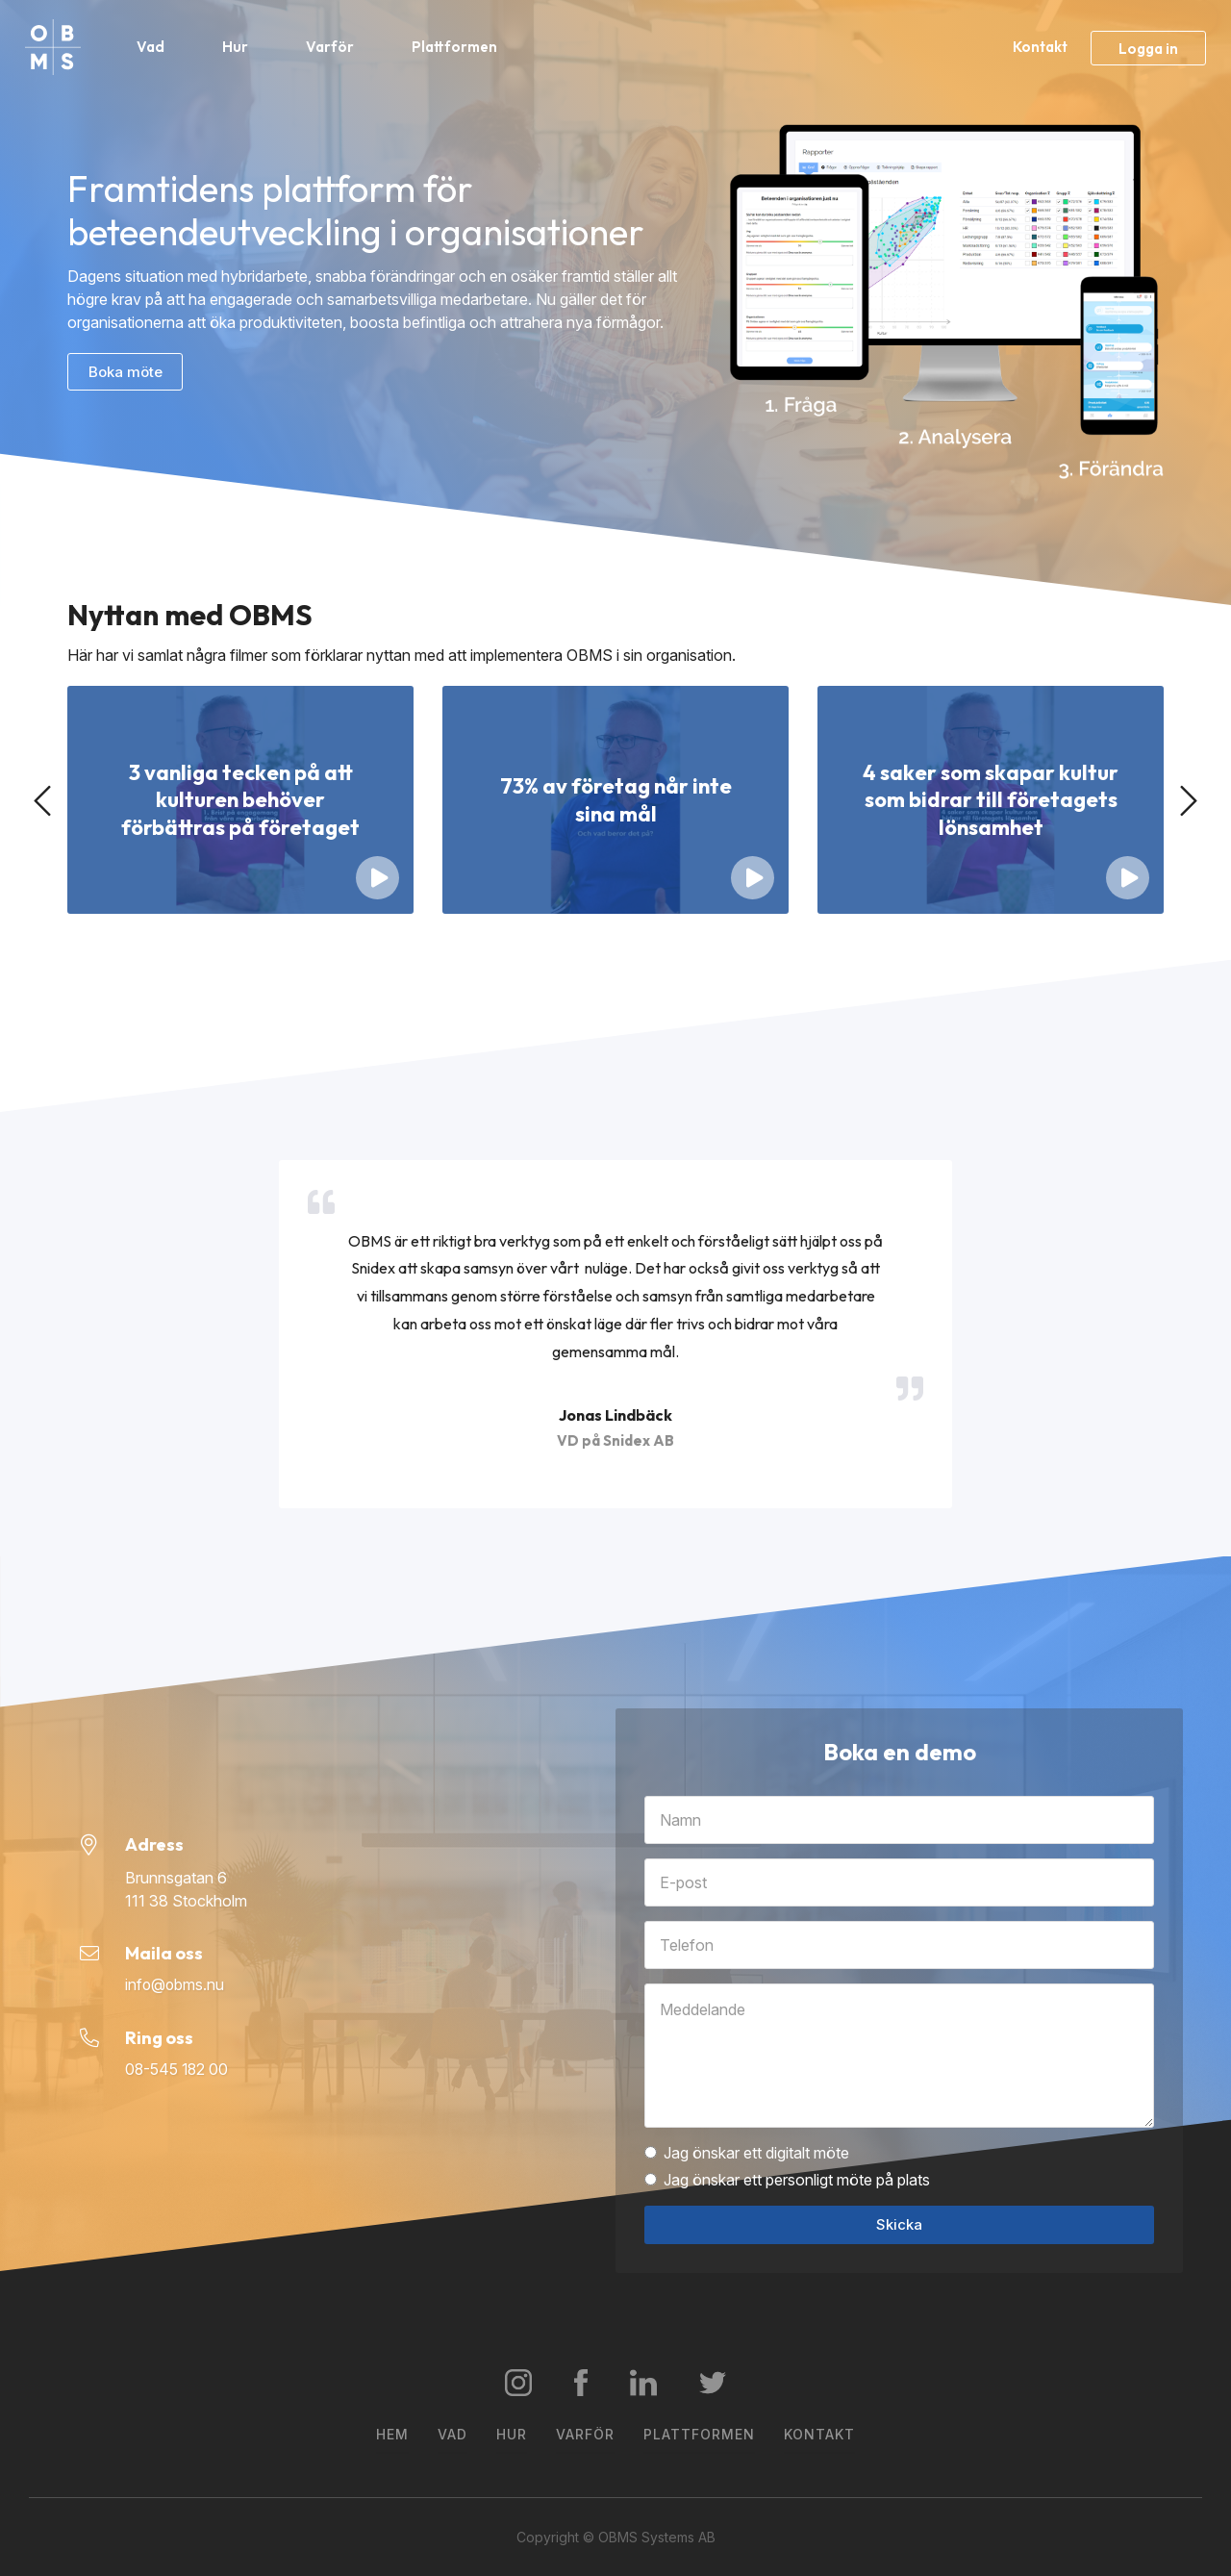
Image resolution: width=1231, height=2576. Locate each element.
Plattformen (456, 47)
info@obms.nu (175, 1985)
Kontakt (1040, 47)
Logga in (1148, 48)
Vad (152, 47)
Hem (392, 2434)
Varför (332, 47)
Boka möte (125, 372)
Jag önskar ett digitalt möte (746, 2152)
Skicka (899, 2224)
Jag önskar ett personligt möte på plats (787, 2179)
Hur (237, 47)
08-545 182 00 (178, 2070)
